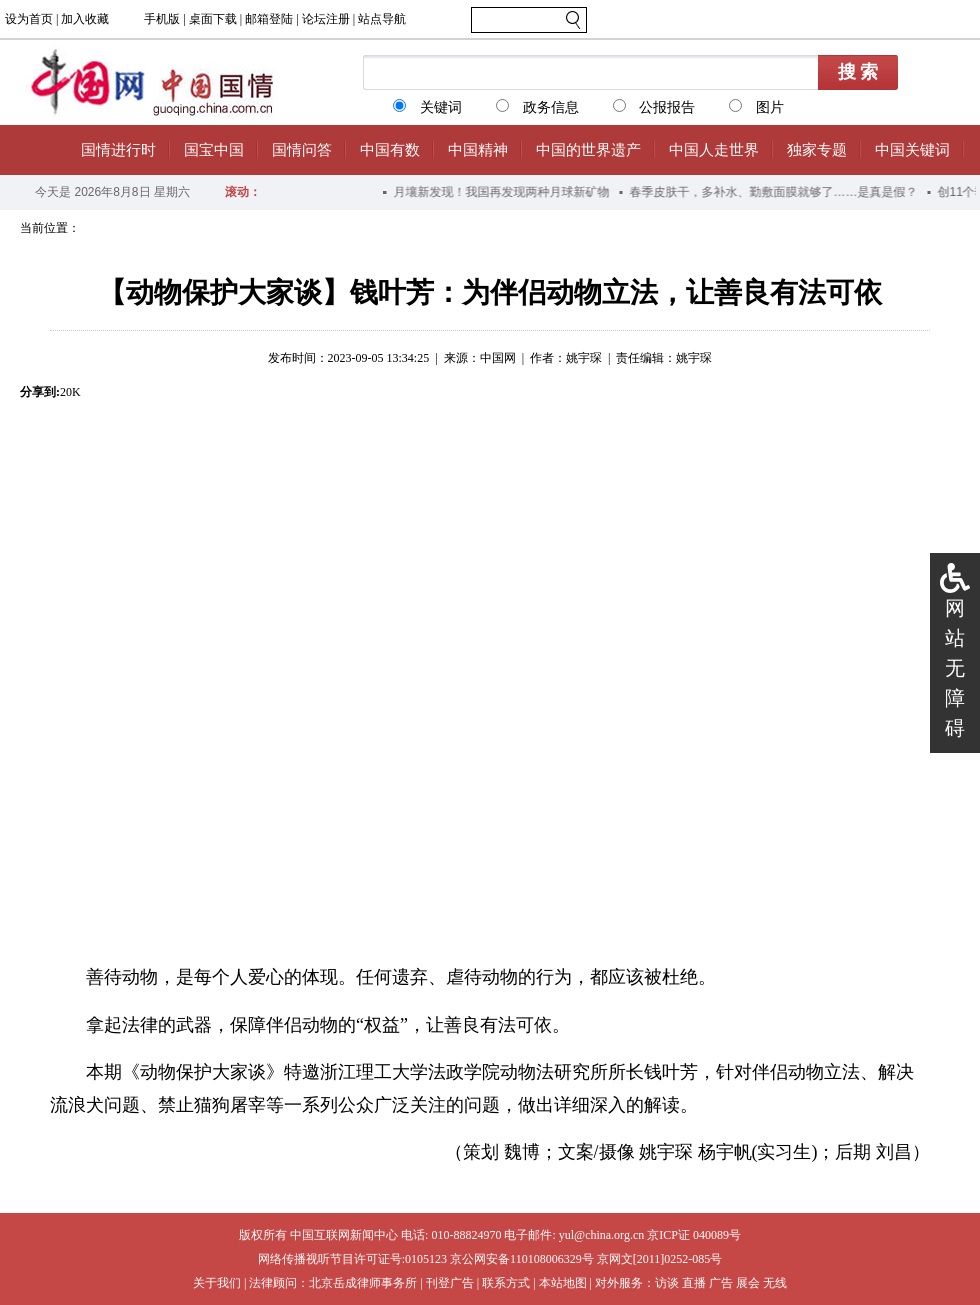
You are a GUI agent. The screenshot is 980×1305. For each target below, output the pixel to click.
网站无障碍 (955, 668)
